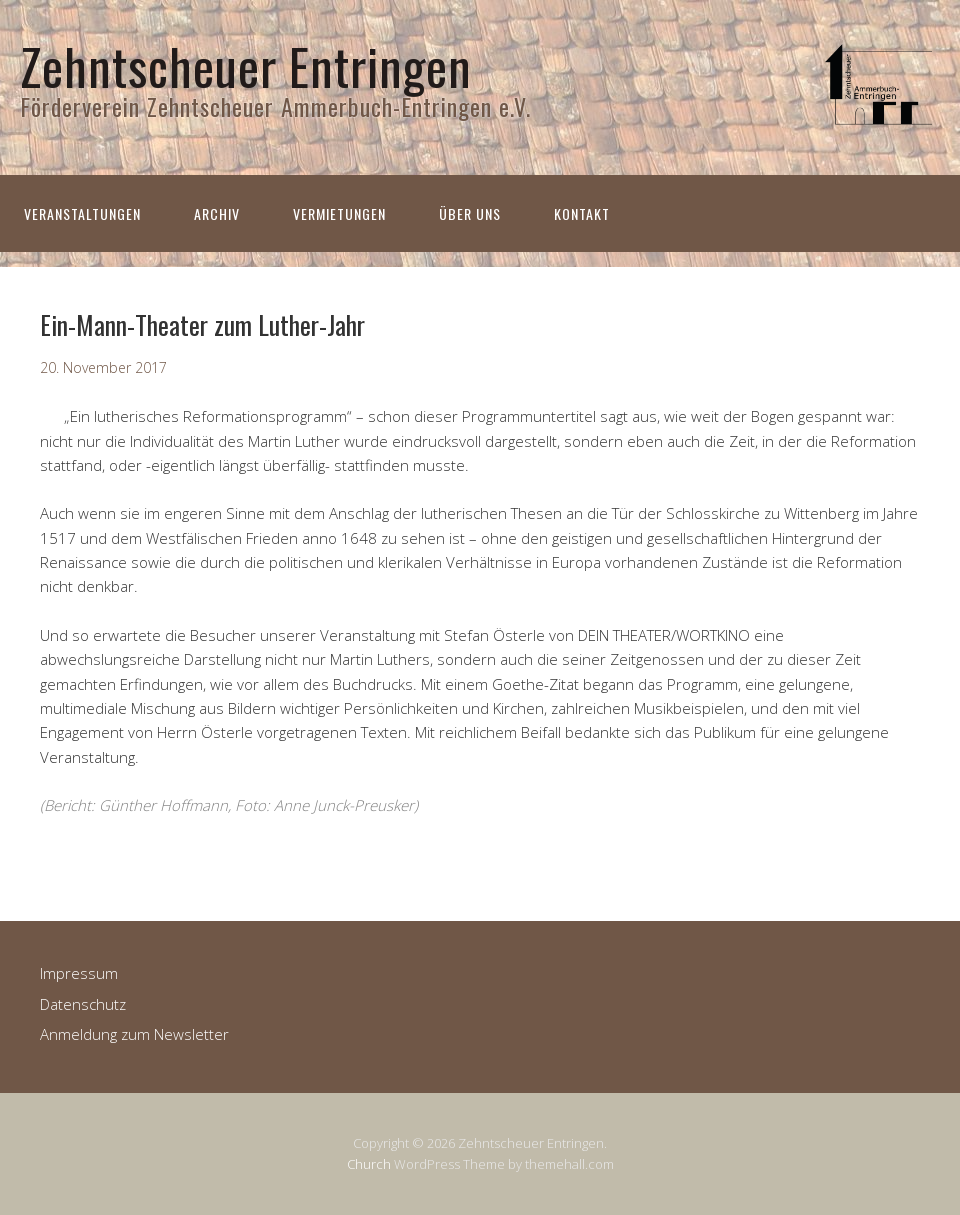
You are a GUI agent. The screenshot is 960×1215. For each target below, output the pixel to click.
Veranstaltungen (82, 213)
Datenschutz (83, 1004)
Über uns (470, 213)
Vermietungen (339, 213)
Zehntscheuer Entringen (246, 65)
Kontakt (582, 213)
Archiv (217, 213)
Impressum (79, 973)
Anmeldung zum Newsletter (134, 1034)
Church (369, 1164)
